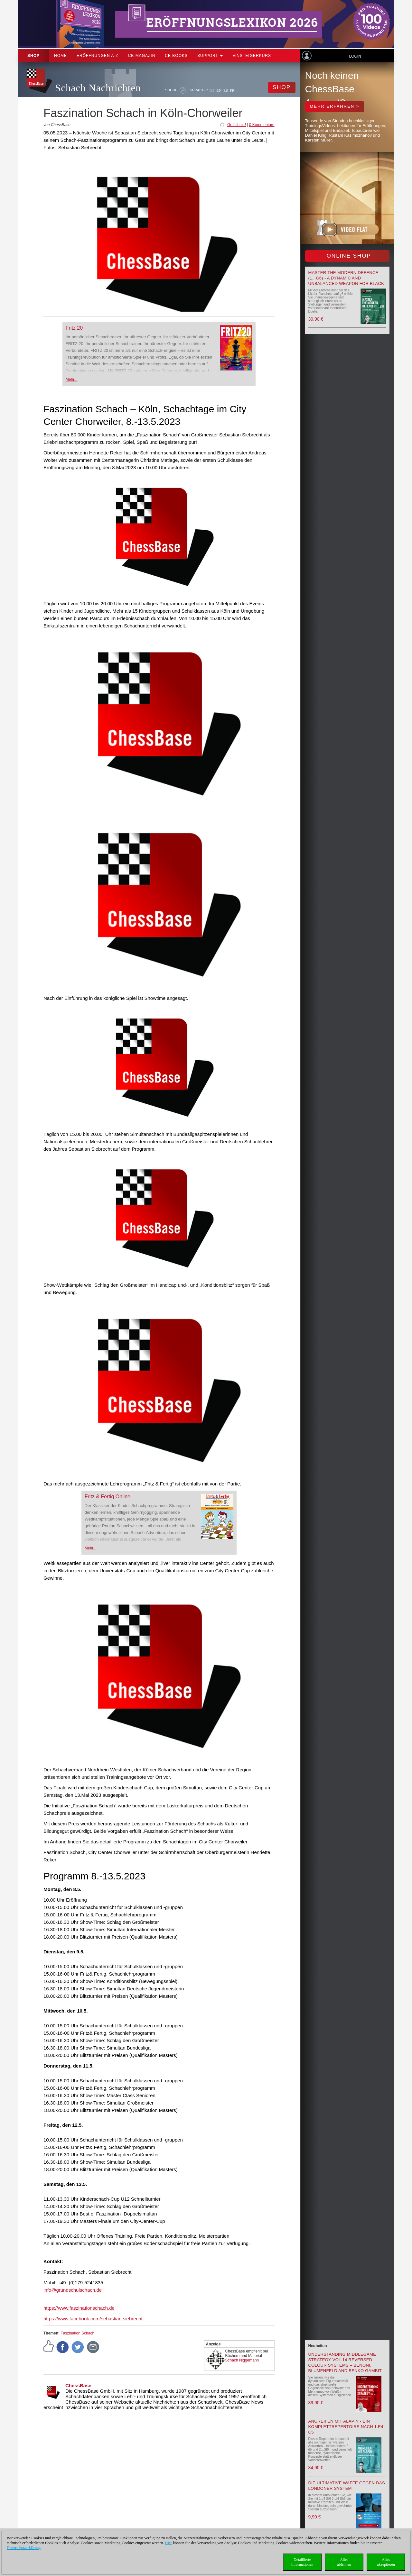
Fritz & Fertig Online (107, 1496)
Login (355, 56)
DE (212, 90)
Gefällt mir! (236, 125)
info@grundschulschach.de (72, 2290)
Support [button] (210, 55)
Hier (168, 2543)
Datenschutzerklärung (24, 2547)
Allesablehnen (344, 2562)
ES (225, 90)
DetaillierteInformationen (302, 2562)
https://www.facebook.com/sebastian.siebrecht (93, 2318)
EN (219, 90)
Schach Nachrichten (98, 88)
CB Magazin (141, 55)
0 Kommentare (262, 125)
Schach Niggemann (242, 2360)
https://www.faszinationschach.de (79, 2308)
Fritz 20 (74, 328)
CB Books (176, 55)
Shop (33, 55)
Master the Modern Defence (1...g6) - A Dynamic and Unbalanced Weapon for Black (346, 278)
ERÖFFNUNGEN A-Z (97, 55)
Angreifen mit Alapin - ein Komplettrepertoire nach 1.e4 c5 (345, 2426)
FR (232, 90)
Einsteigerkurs (251, 55)
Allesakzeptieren (386, 2562)
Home (60, 55)
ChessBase (78, 2385)
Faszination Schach (77, 2333)
